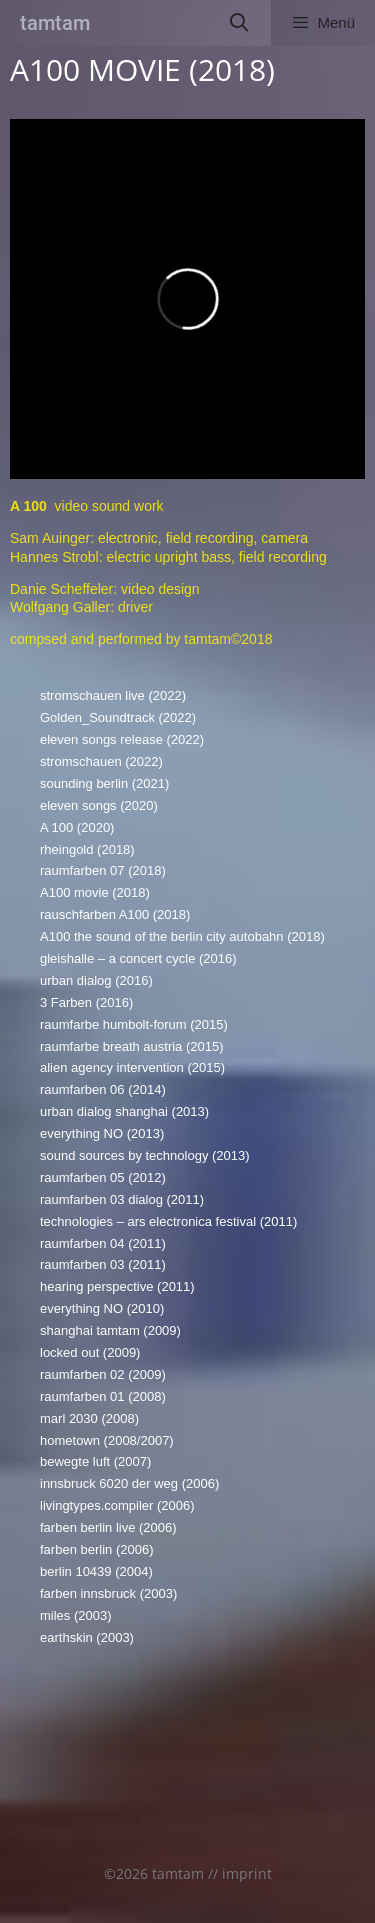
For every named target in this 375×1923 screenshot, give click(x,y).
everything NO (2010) (102, 1308)
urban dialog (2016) (96, 980)
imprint (247, 1873)
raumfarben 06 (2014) (103, 1089)
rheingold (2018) (87, 849)
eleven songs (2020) (99, 805)
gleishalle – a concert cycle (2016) (138, 958)
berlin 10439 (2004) (96, 1571)
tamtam (55, 23)
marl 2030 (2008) (89, 1418)
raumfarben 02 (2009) (103, 1374)
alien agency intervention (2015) (132, 1067)
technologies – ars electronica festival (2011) (168, 1221)
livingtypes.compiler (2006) (117, 1505)
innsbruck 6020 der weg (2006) (129, 1483)
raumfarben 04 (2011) (103, 1243)
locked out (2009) (90, 1352)
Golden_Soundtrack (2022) (118, 717)
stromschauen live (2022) (113, 695)
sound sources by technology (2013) (145, 1155)
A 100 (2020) (77, 827)
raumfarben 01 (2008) (103, 1396)
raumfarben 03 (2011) (103, 1264)
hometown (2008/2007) (107, 1440)
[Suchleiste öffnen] (239, 23)
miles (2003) (76, 1615)
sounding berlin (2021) (104, 783)
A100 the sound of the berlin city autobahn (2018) (182, 936)
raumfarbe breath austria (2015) (132, 1046)
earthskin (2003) (87, 1637)
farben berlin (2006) (96, 1549)
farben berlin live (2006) (108, 1527)
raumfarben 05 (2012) (103, 1177)
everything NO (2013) (102, 1133)
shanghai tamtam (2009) (110, 1330)
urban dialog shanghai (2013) (124, 1111)
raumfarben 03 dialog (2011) (122, 1199)
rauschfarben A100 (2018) (115, 914)
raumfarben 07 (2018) (103, 870)
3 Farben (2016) (86, 1002)
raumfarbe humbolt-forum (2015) (134, 1024)
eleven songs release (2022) (122, 739)
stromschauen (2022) (101, 761)
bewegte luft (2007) (95, 1461)
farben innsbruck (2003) (108, 1593)
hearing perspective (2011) (117, 1286)
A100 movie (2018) (95, 892)
